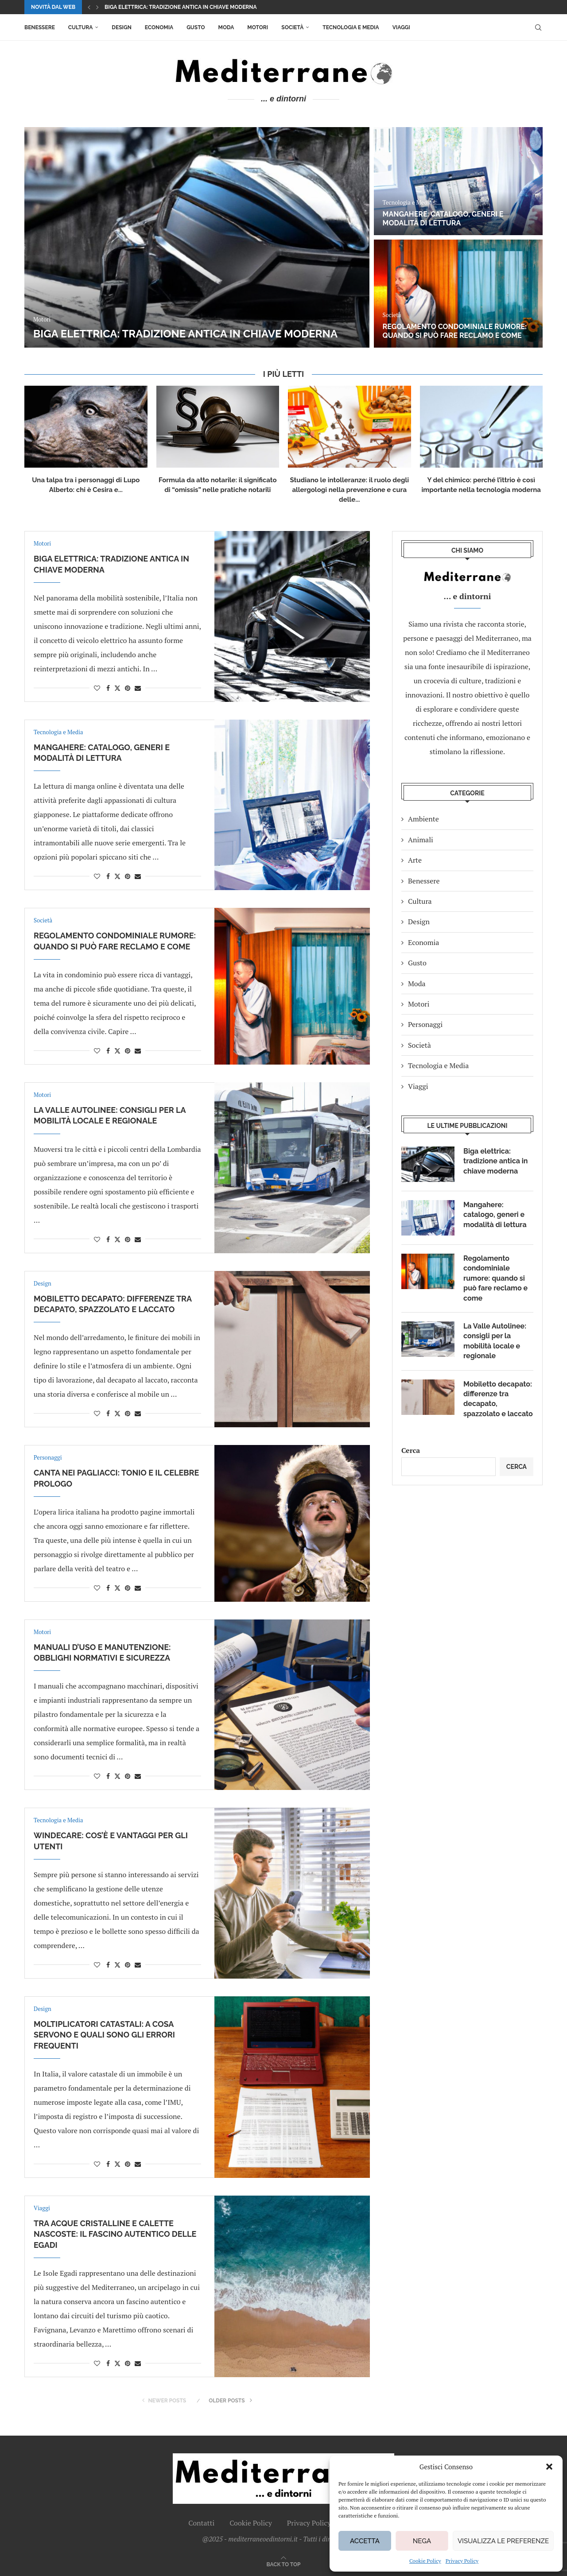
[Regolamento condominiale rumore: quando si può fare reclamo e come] (458, 294)
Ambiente (423, 819)
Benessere (39, 27)
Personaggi (425, 1024)
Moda (226, 27)
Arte (415, 860)
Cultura (80, 27)
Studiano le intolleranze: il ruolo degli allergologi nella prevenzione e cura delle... (349, 490)
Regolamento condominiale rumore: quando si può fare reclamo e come (455, 331)
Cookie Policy (425, 2560)
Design (121, 27)
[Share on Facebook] (108, 688)
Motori (257, 27)
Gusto (195, 27)
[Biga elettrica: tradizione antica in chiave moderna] (196, 237)
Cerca (410, 1450)
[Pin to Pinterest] (127, 688)
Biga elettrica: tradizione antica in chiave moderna (181, 7)
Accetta (365, 2541)
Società (292, 27)
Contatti (201, 2523)
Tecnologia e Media (350, 27)
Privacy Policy (462, 2560)
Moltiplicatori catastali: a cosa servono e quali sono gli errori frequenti (104, 2034)
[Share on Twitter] (117, 688)
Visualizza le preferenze (503, 2541)
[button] (549, 2466)
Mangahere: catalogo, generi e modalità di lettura (443, 219)
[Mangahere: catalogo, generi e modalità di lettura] (458, 181)
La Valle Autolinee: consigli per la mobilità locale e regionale (494, 1341)
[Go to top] (284, 2563)
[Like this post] (97, 688)
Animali (420, 839)
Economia (159, 27)
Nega (422, 2541)
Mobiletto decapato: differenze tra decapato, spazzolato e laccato (498, 1399)
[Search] (538, 27)
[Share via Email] (138, 688)
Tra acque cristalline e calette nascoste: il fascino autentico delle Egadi (115, 2234)
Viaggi (401, 27)
